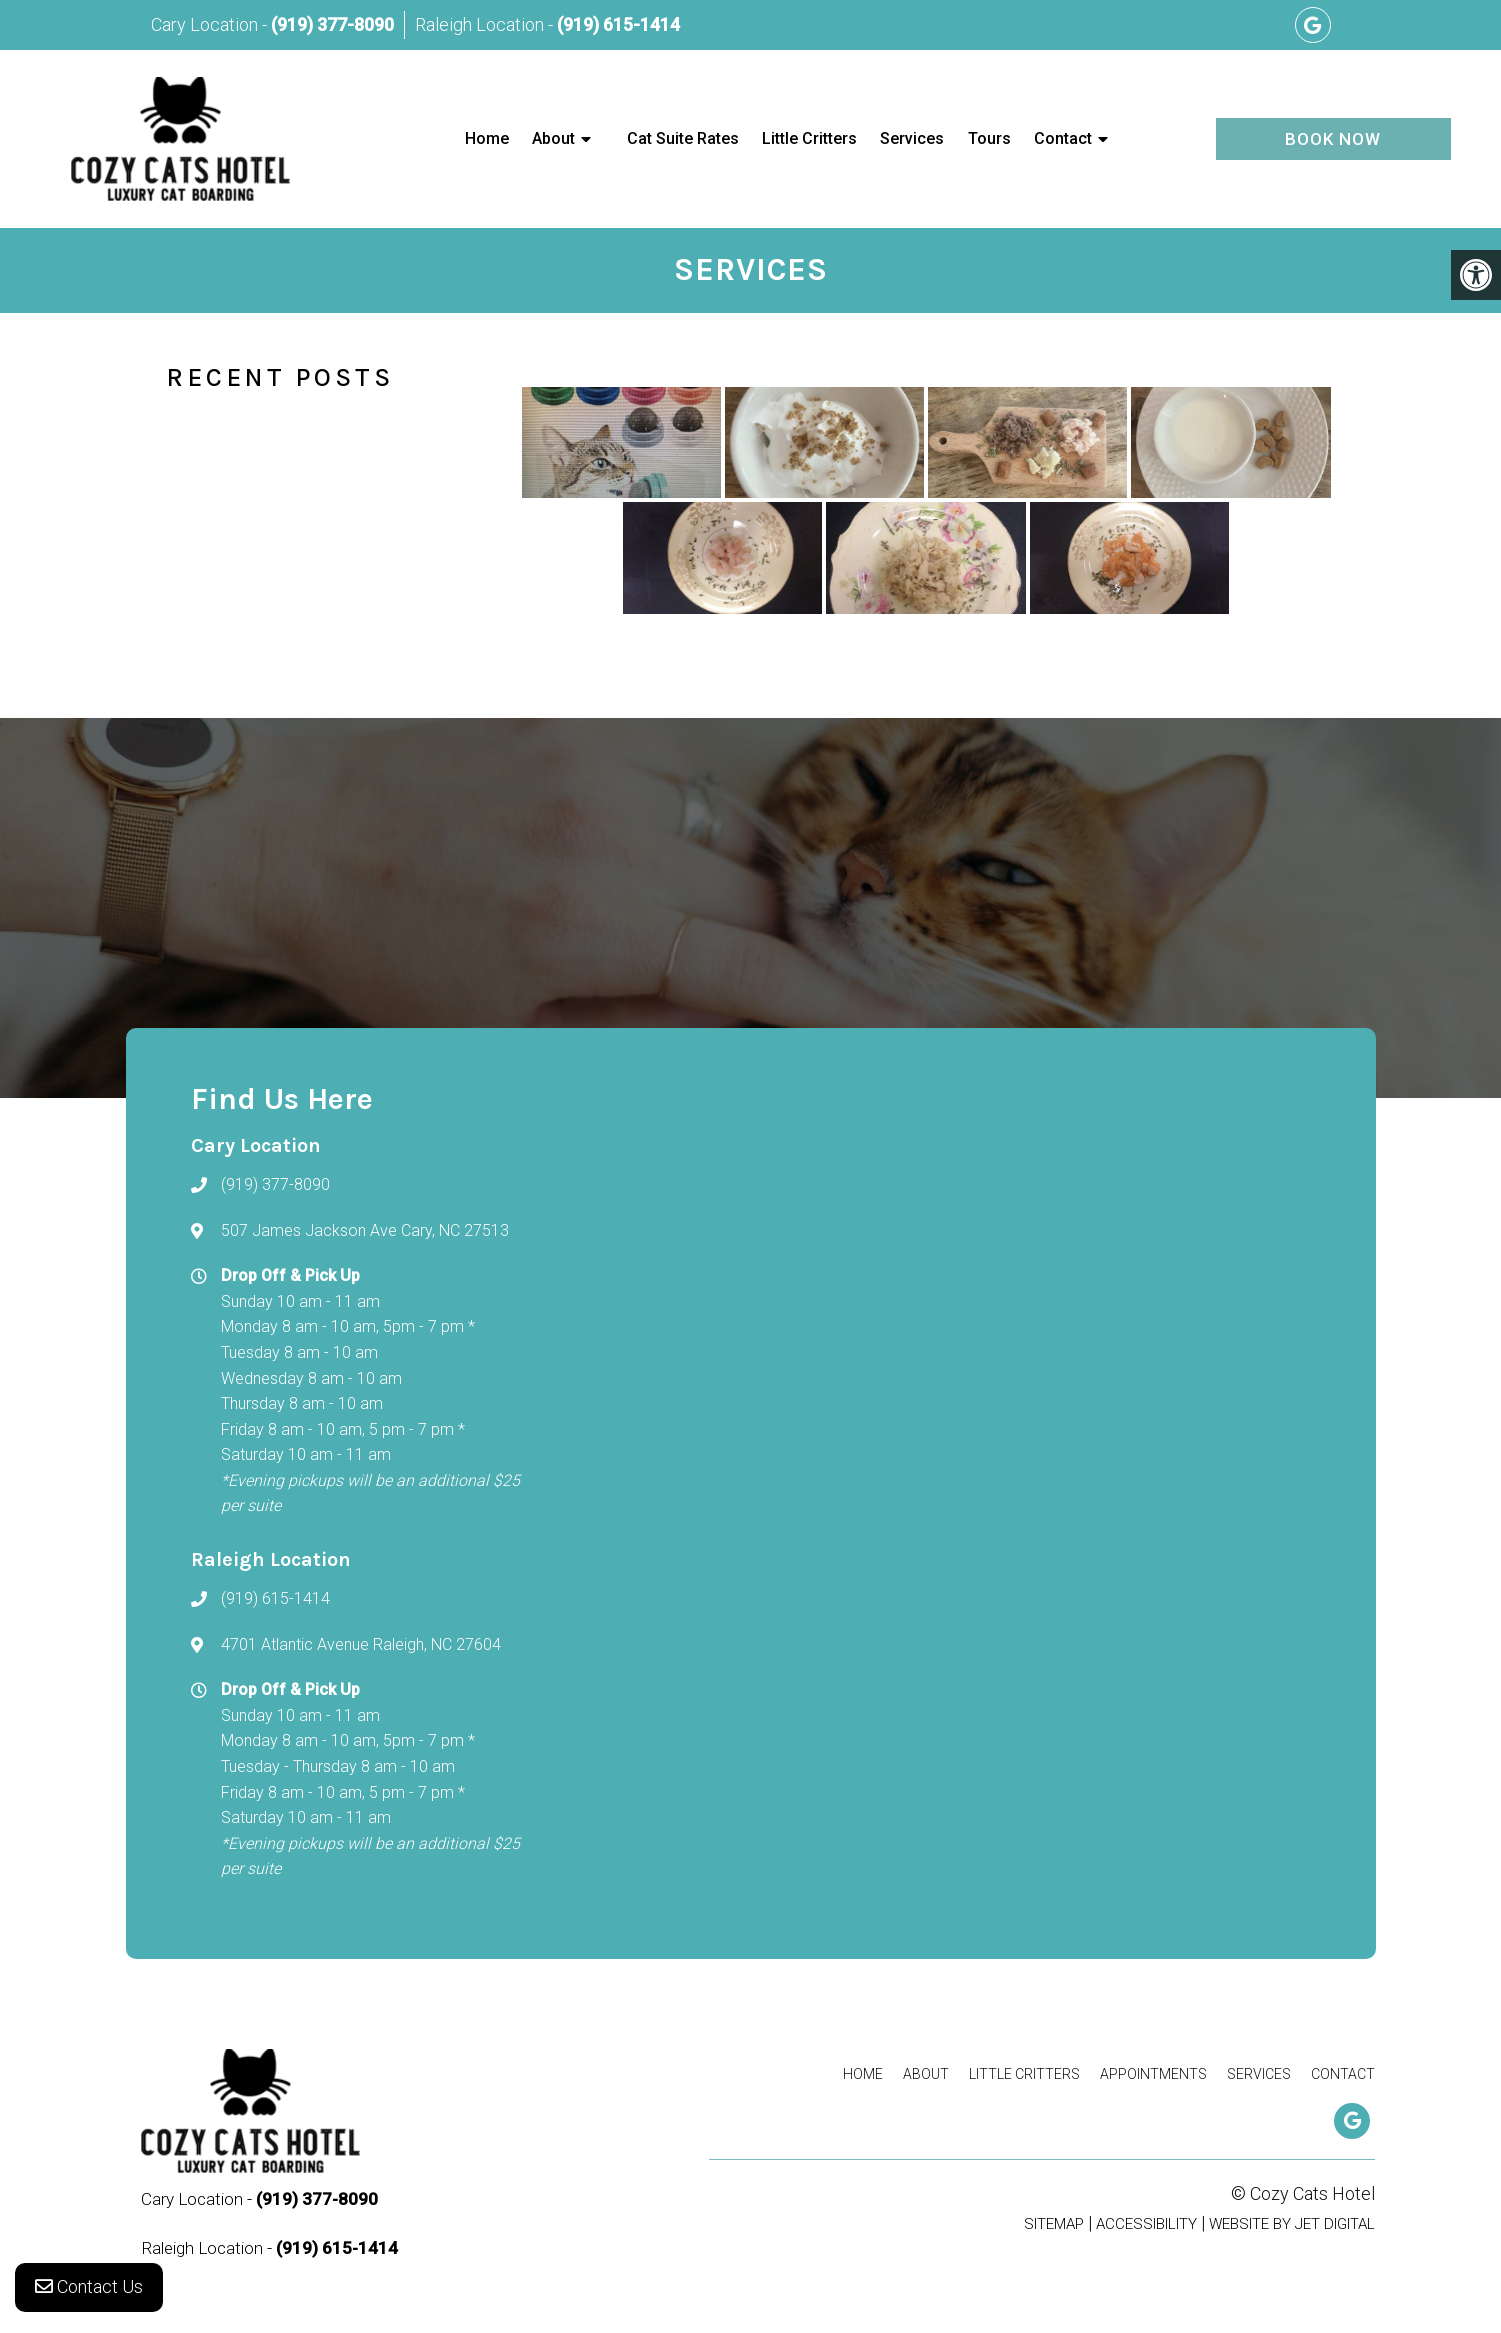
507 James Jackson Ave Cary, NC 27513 (365, 1230)
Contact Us (89, 2292)
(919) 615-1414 (618, 24)
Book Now (1333, 139)
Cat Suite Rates (683, 138)
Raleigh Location (481, 24)
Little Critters (809, 138)
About (553, 138)
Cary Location (206, 24)
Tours (989, 138)
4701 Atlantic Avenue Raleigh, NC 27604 (361, 1644)
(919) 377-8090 (332, 24)
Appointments (1153, 2074)
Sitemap (1054, 2224)
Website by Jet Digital (1292, 2224)
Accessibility (1146, 2224)
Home (487, 138)
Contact (1063, 138)
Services (912, 138)
